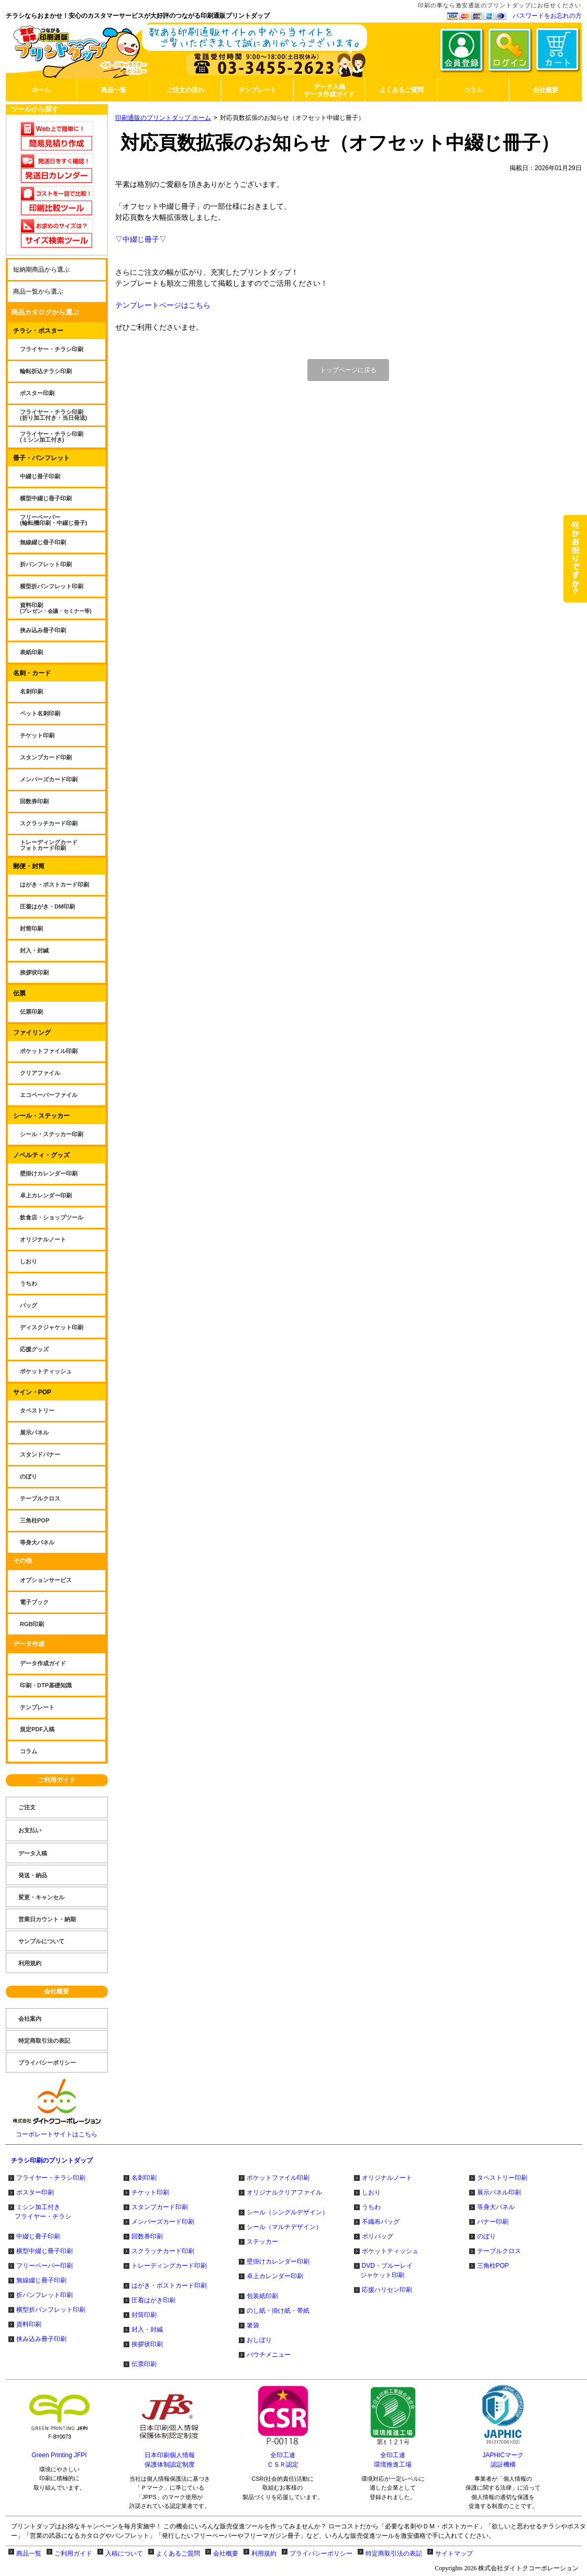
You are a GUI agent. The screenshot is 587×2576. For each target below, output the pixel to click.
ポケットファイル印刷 (278, 2177)
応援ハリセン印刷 (387, 2289)
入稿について (124, 2553)
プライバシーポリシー (321, 2553)
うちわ (371, 2207)
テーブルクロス (499, 2251)
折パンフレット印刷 (44, 2295)
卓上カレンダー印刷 (275, 2276)
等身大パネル (496, 2207)
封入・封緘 (147, 2329)
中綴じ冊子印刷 (38, 2236)
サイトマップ (454, 2553)
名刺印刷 (144, 2177)
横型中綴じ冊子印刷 (44, 2251)
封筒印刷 (144, 2315)
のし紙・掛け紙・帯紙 (278, 2310)
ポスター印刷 (35, 2192)
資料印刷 (28, 2324)
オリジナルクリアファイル (284, 2192)
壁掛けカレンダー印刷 (278, 2261)
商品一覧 (28, 2553)
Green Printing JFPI (58, 2455)
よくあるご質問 (178, 2553)
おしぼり (259, 2340)
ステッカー (262, 2241)
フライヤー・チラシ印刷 (50, 2177)
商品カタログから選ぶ (45, 312)
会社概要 (56, 1991)
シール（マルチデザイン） (284, 2227)
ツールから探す (35, 109)
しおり (371, 2192)
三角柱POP (493, 2265)
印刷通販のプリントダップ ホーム (163, 117)
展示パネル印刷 (499, 2192)
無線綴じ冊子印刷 (41, 2280)
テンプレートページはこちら (163, 305)
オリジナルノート (387, 2177)
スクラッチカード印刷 (162, 2251)
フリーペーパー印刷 (44, 2265)
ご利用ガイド (56, 1780)
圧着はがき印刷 (153, 2300)
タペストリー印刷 (502, 2177)
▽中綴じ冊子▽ (141, 239)
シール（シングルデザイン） (287, 2212)
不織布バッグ (381, 2221)
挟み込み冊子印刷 (41, 2339)
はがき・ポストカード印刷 (169, 2285)
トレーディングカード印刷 (169, 2265)
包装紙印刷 (262, 2296)
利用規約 (263, 2553)
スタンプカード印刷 (159, 2207)
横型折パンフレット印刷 (50, 2309)
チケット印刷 (150, 2192)
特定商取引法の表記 (394, 2553)
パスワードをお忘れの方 (547, 15)
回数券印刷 (147, 2236)
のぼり (486, 2236)
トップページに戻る (348, 370)
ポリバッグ (377, 2236)
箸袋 (253, 2325)
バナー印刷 (492, 2221)
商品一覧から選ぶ (38, 291)
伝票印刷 (144, 2364)
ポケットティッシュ (390, 2251)
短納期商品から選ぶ (41, 269)
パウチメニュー (269, 2354)
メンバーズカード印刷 (162, 2221)
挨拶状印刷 (147, 2344)
